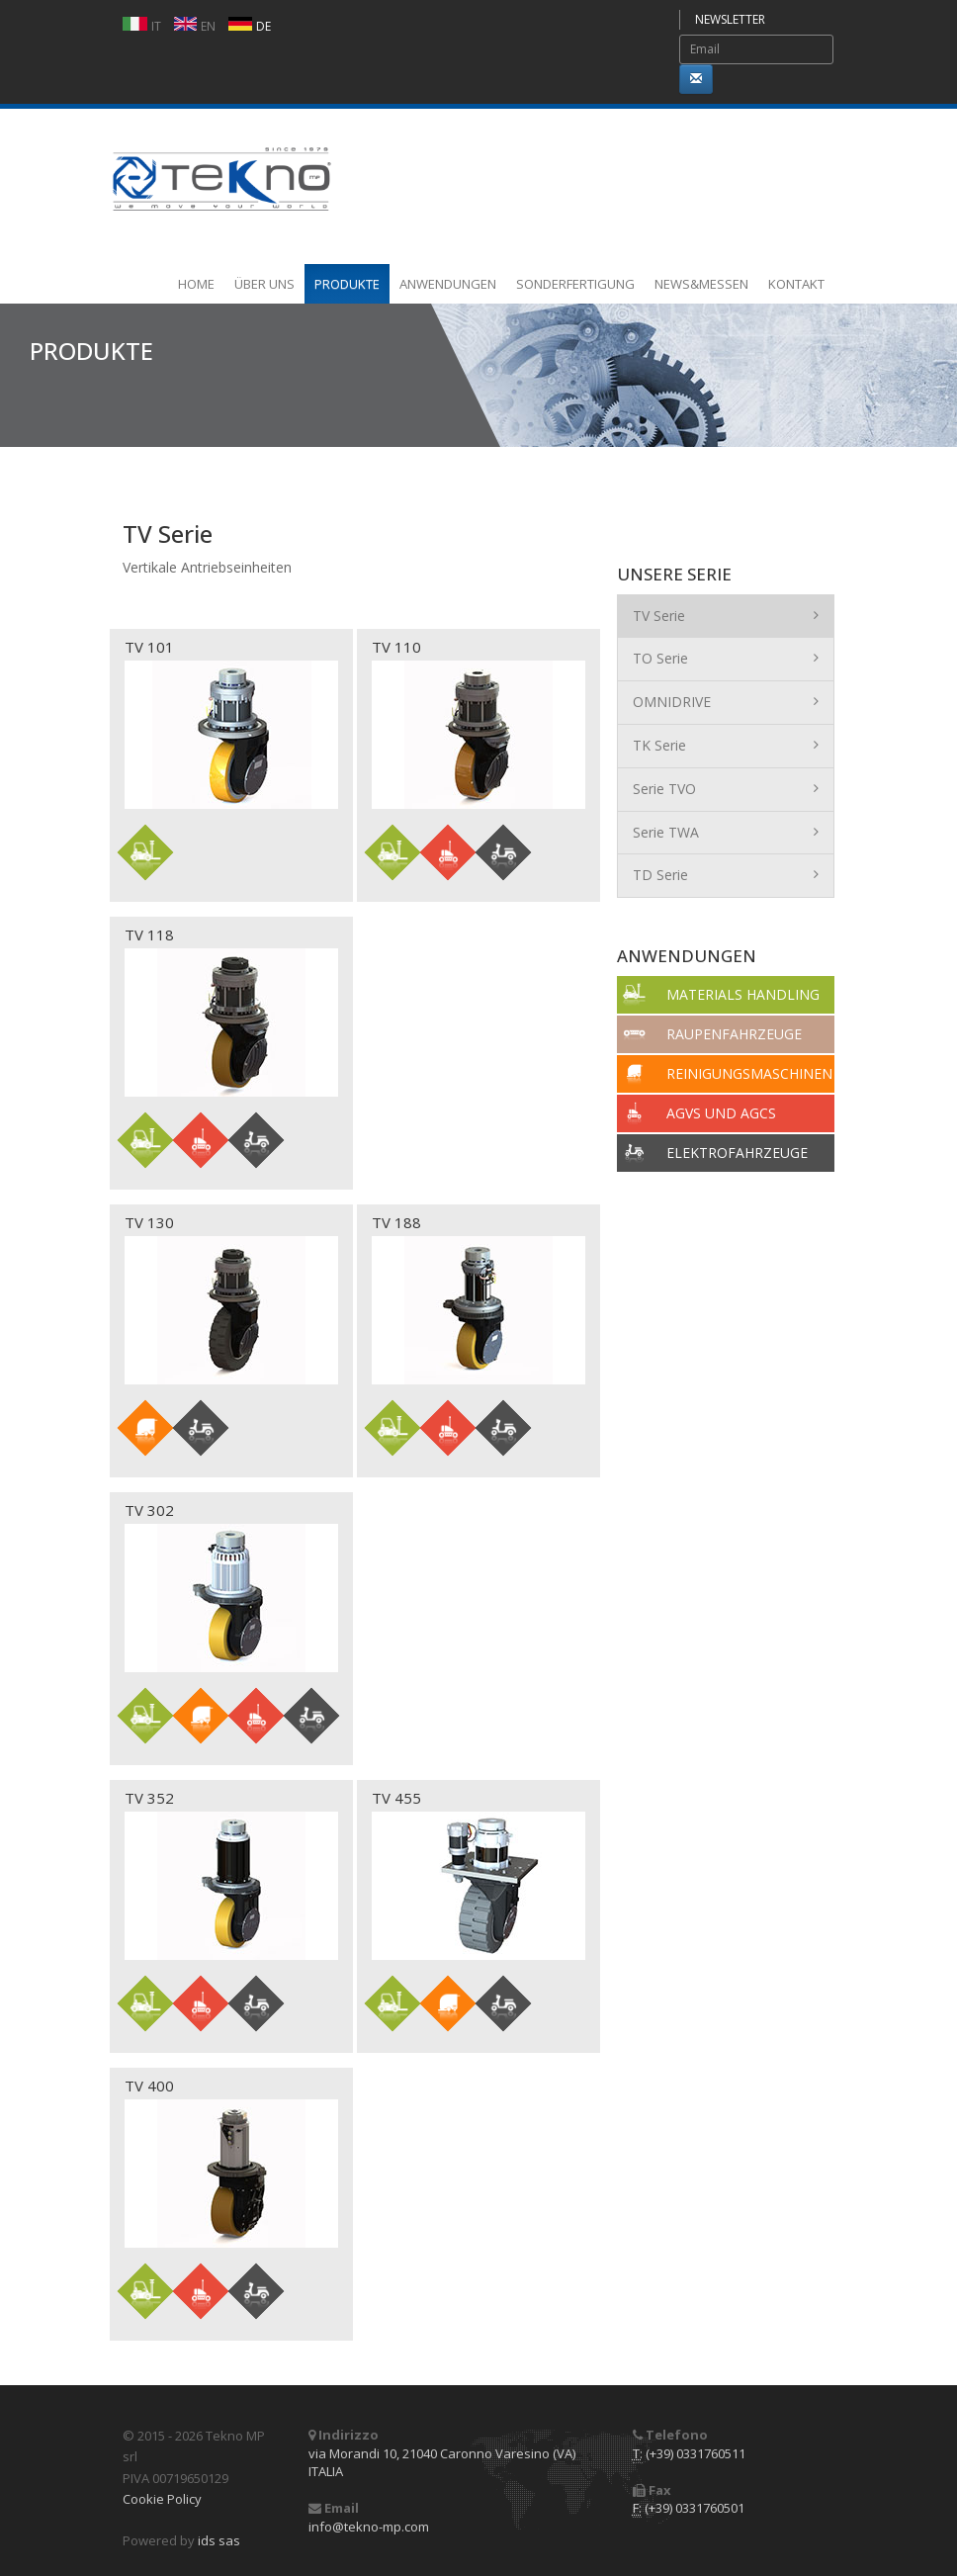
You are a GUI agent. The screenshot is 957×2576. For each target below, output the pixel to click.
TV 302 (149, 1510)
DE (263, 26)
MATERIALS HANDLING (743, 994)
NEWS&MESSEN (701, 284)
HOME (196, 284)
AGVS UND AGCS (721, 1113)
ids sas (219, 2540)
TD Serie (726, 874)
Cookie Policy (162, 2499)
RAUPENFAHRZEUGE (734, 1033)
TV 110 (396, 647)
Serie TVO (726, 788)
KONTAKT (796, 284)
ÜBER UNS (264, 284)
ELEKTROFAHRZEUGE (737, 1152)
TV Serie (726, 615)
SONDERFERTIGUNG (575, 284)
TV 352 (149, 1798)
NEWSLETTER (730, 19)
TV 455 (396, 1798)
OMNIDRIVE (726, 701)
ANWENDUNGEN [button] (447, 284)
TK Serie (726, 745)
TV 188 (396, 1222)
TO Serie (726, 657)
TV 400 (149, 2085)
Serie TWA (726, 832)
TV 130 (149, 1222)
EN (208, 26)
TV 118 (149, 934)
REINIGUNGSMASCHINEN (749, 1073)
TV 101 (149, 647)
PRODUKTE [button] (347, 284)
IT (156, 26)
